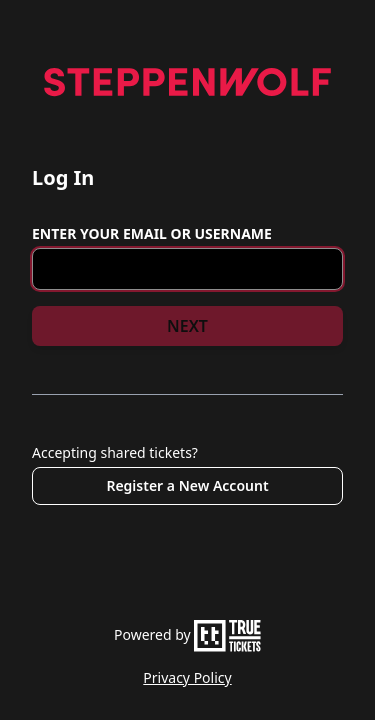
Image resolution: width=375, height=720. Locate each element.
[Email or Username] (187, 269)
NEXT (187, 326)
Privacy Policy (187, 677)
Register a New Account (187, 485)
